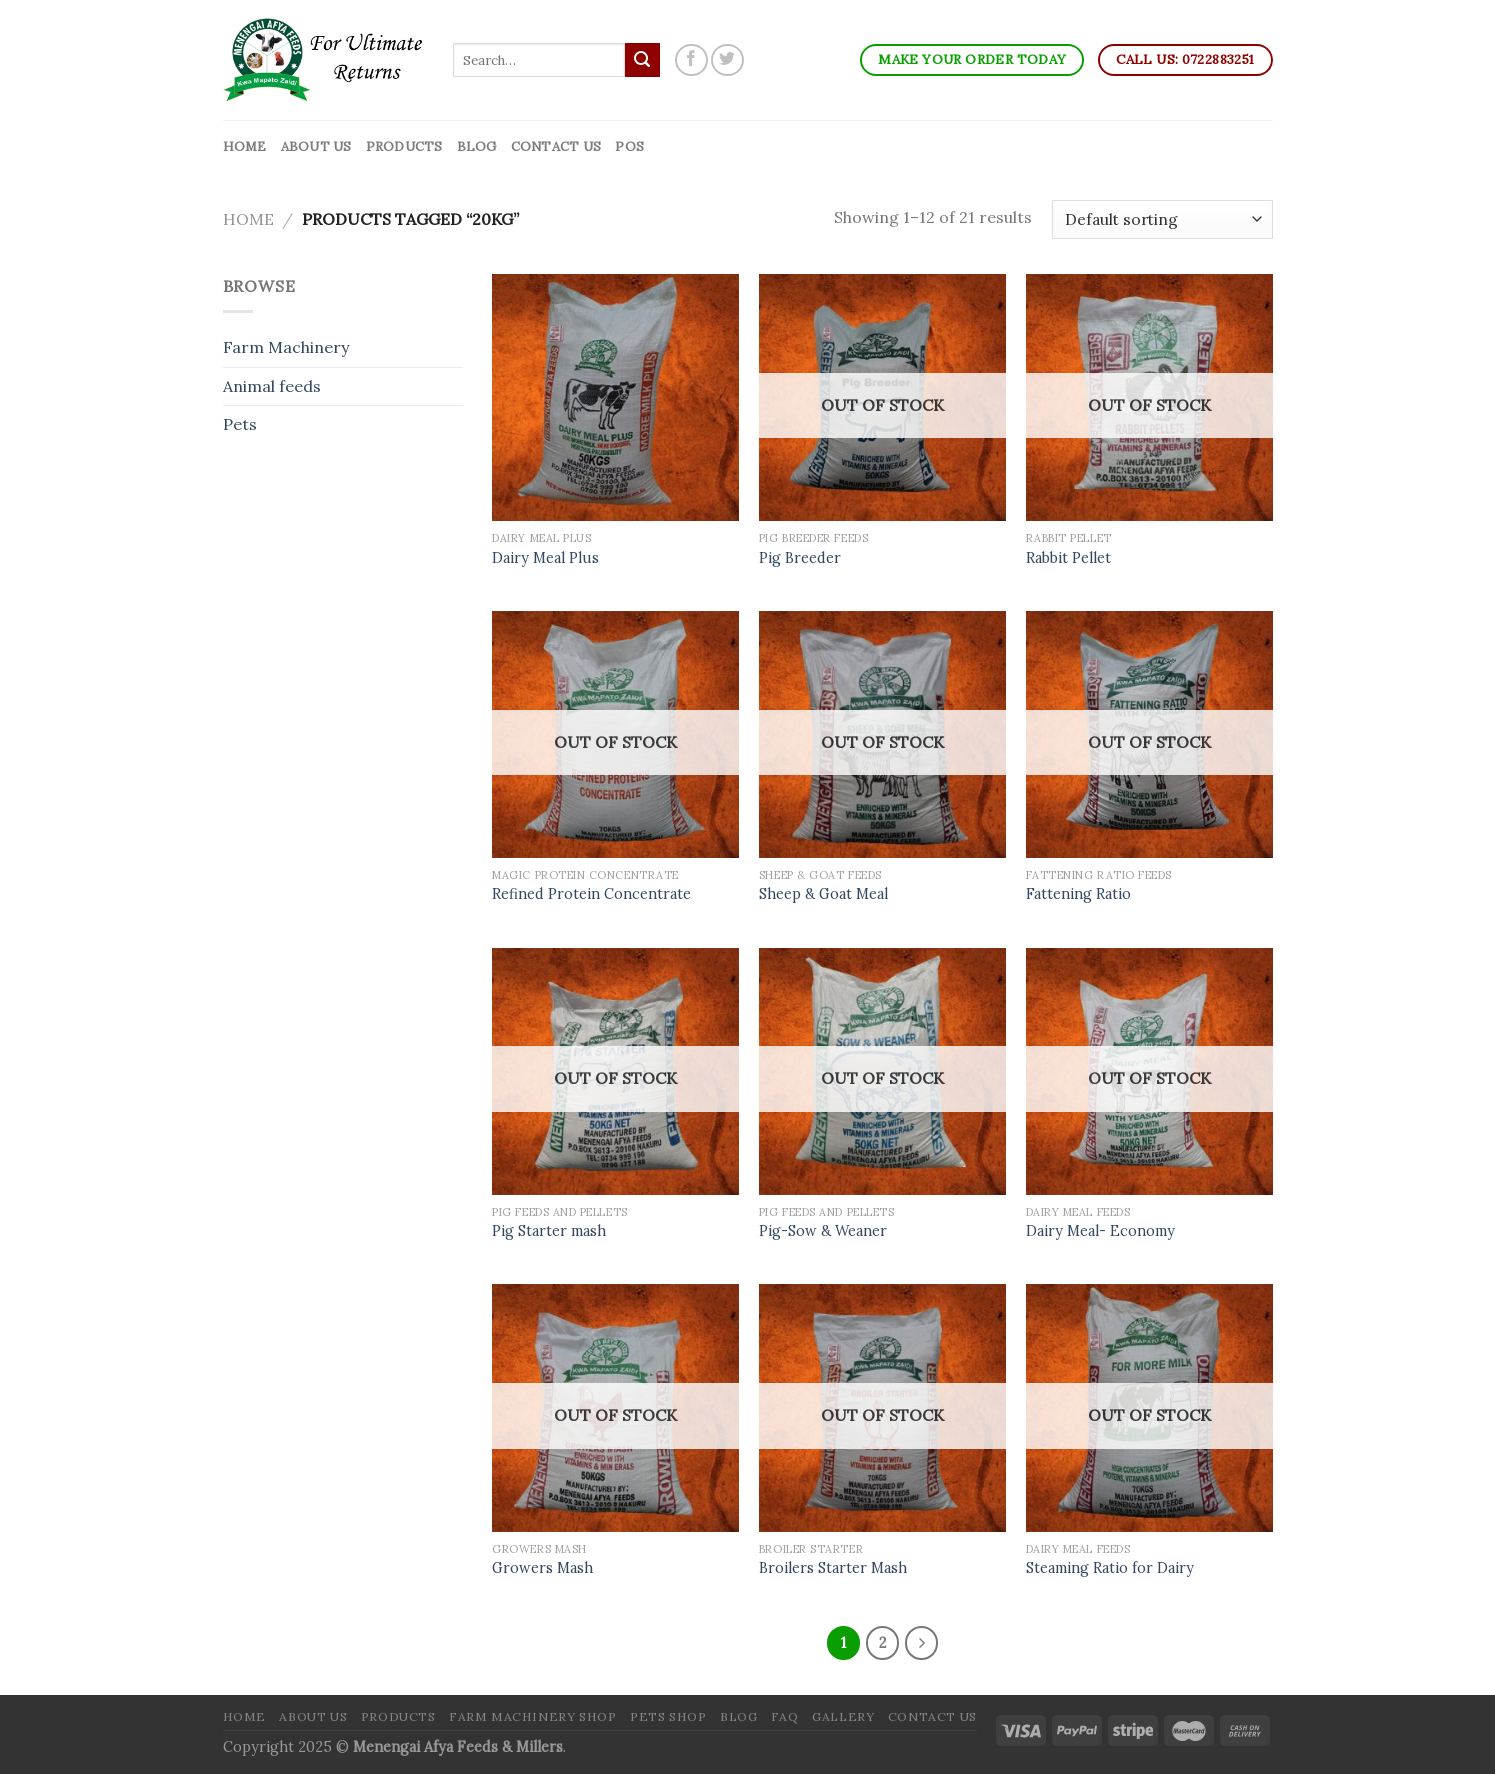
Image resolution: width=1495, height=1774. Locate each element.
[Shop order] (1162, 219)
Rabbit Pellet (1068, 558)
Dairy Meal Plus (545, 558)
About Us (316, 146)
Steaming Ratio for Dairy (1110, 1568)
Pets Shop (668, 1716)
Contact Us (556, 146)
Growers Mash (542, 1568)
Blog (477, 146)
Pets (240, 424)
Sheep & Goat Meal (823, 894)
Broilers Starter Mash (833, 1568)
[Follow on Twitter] (727, 60)
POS (629, 146)
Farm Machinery (286, 347)
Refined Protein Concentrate (591, 894)
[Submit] (642, 60)
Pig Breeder (800, 558)
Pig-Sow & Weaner (823, 1231)
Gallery (843, 1716)
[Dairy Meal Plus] (615, 397)
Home (245, 146)
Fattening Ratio (1078, 894)
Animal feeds (272, 386)
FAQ (785, 1716)
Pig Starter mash (549, 1231)
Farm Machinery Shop (533, 1716)
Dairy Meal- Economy (1100, 1231)
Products (404, 146)
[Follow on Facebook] (691, 60)
